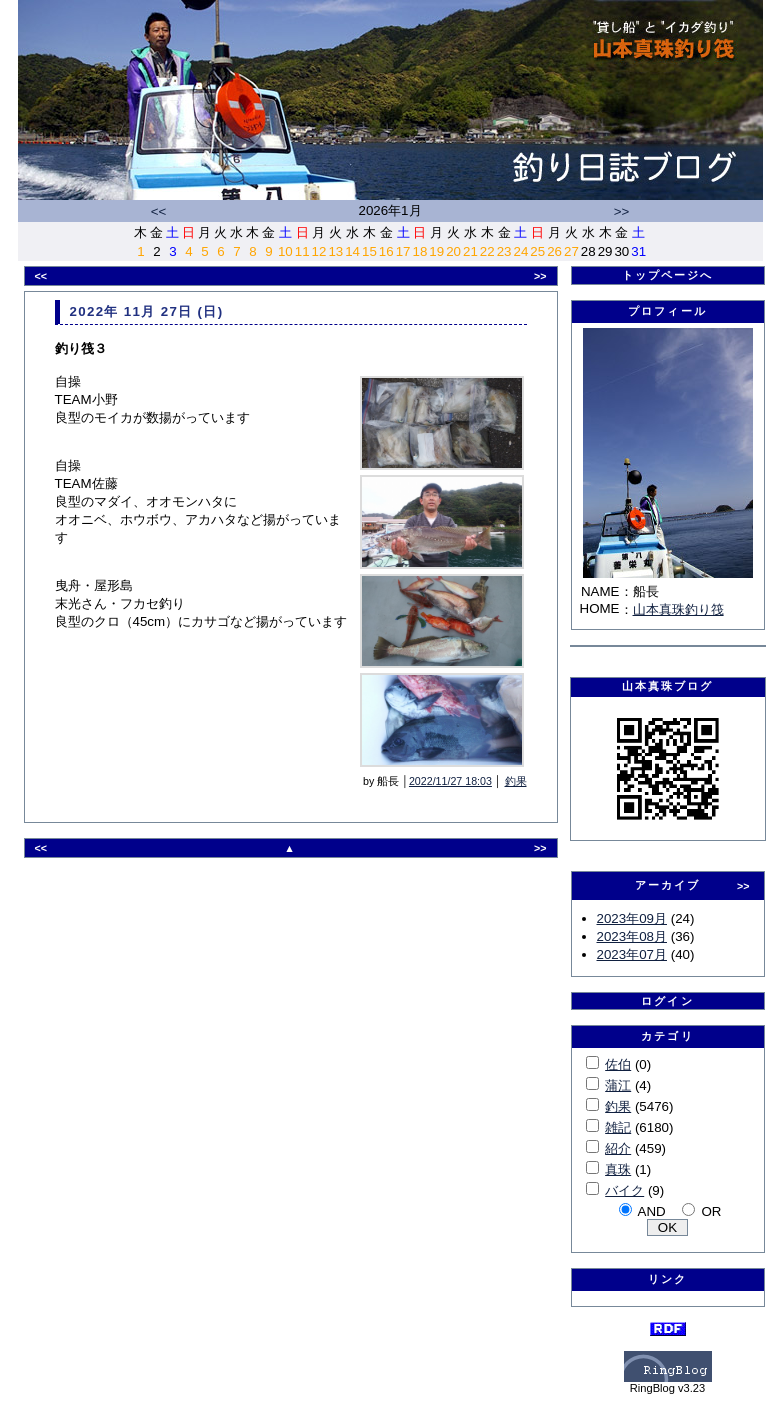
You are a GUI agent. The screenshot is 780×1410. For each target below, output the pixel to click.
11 (302, 251)
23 (504, 251)
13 (335, 251)
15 (369, 251)
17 (403, 251)
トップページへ (668, 275)
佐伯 (618, 1064)
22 (487, 251)
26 (554, 251)
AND (652, 1211)
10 (285, 251)
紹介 (618, 1148)
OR (711, 1211)
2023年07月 (632, 954)
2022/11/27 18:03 (450, 781)
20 (453, 251)
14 (352, 251)
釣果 (516, 781)
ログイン (667, 1001)
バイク (624, 1190)
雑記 (618, 1127)
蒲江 (618, 1085)
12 (319, 251)
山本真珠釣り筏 (678, 609)
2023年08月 (632, 936)
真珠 (618, 1169)
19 (436, 251)
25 (537, 251)
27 (571, 251)
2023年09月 (632, 918)
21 (470, 251)
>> (622, 211)
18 (420, 251)
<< (159, 211)
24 (520, 251)
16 (386, 251)
